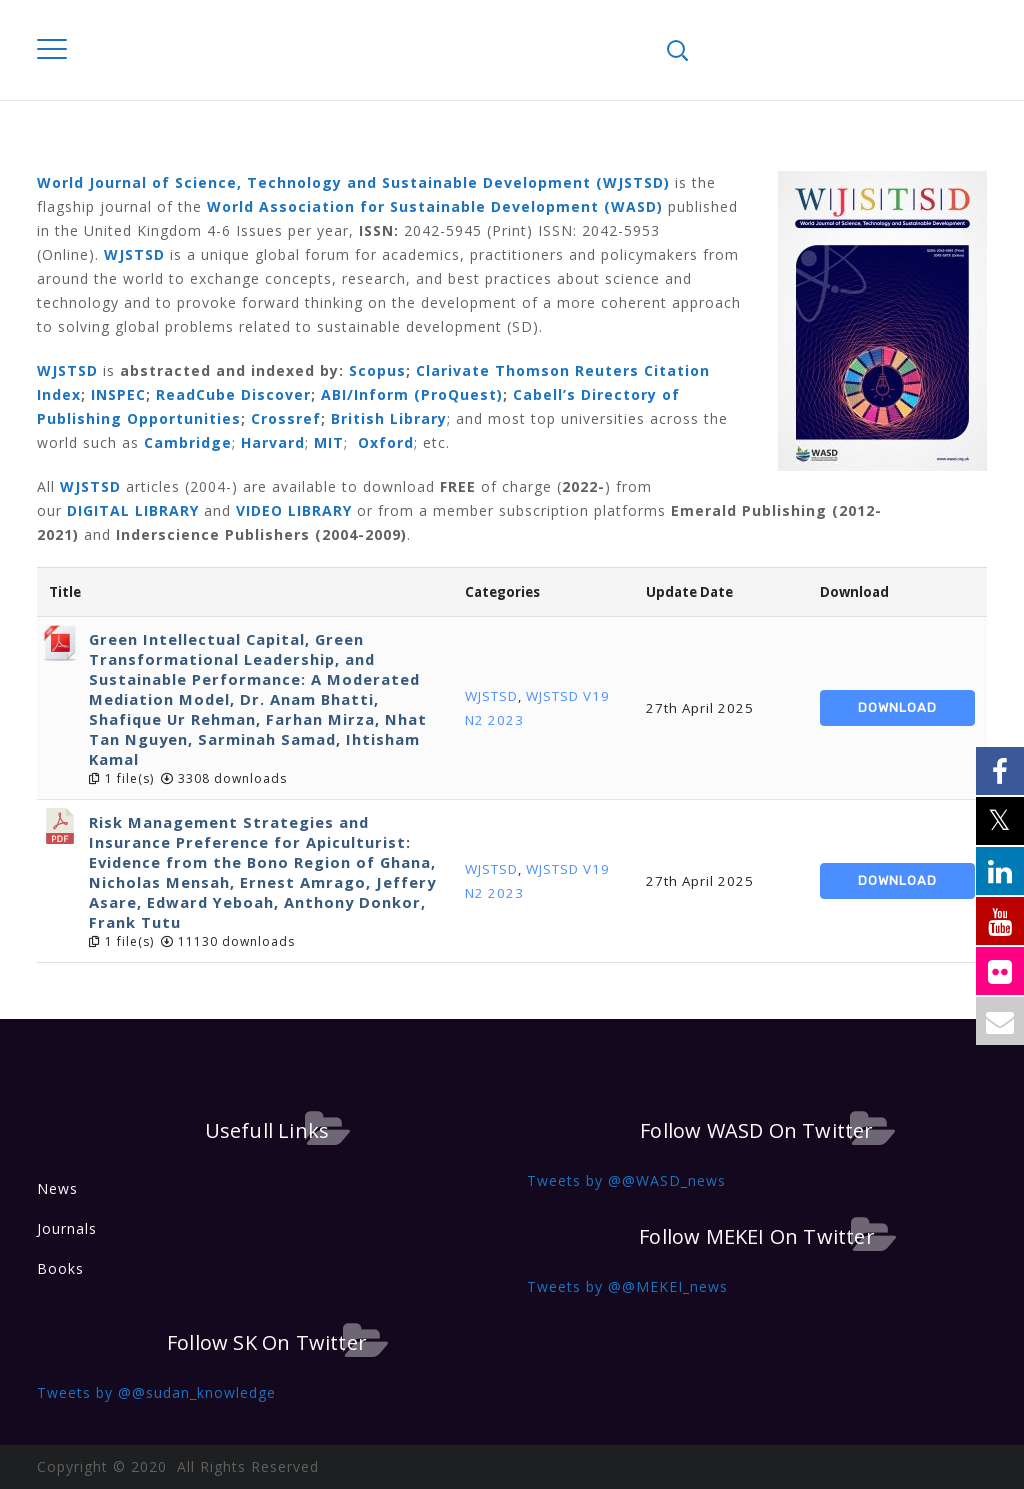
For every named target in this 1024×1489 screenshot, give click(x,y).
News (57, 1188)
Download (897, 707)
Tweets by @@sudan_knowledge (156, 1392)
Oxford (386, 442)
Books (60, 1268)
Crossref (286, 418)
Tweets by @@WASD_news (626, 1180)
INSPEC (118, 394)
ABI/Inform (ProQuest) (412, 394)
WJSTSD (491, 696)
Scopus (377, 370)
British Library (389, 418)
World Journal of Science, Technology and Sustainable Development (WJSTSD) (353, 182)
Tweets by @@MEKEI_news (627, 1286)
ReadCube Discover (233, 394)
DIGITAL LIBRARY (133, 510)
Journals (67, 1228)
